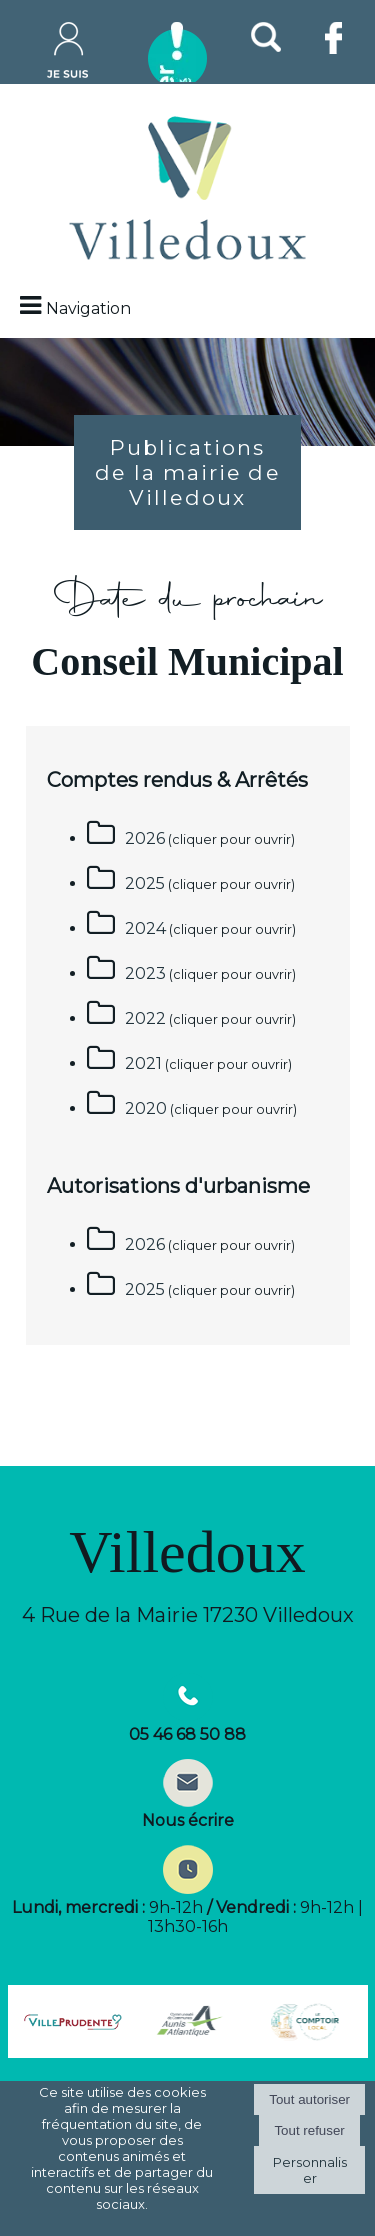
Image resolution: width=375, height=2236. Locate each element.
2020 (146, 1108)
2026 (145, 838)
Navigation (88, 308)
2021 (143, 1063)
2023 (145, 973)
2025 (145, 883)
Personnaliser (310, 2170)
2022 (145, 1018)
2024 (145, 928)
